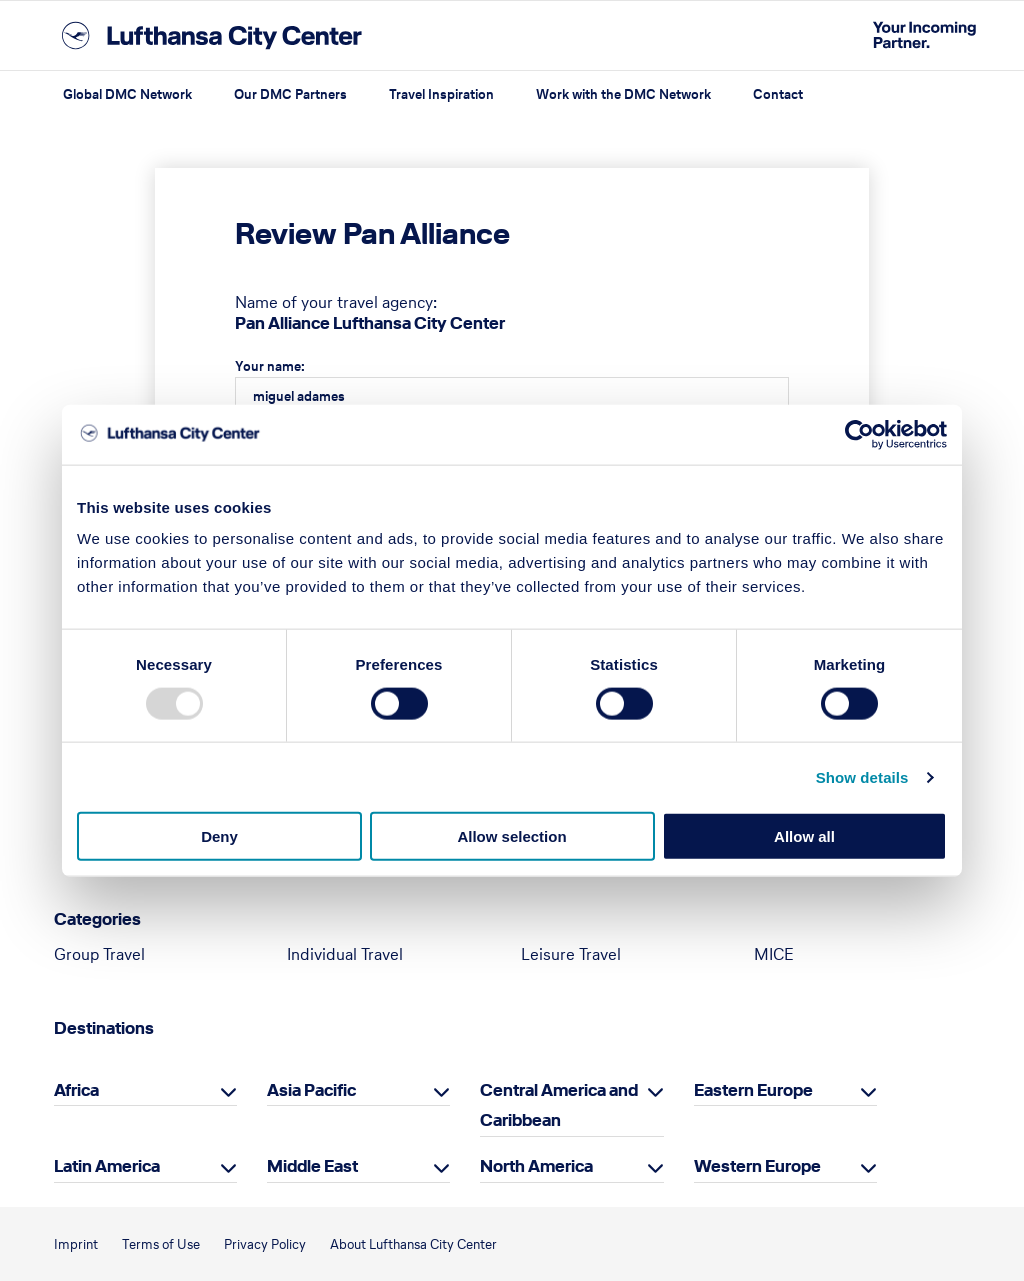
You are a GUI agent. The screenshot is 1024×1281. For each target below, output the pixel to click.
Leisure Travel (571, 954)
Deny (219, 836)
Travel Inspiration (441, 94)
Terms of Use (161, 1244)
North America (536, 1166)
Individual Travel (345, 954)
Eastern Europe (753, 1090)
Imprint (76, 1244)
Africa (76, 1090)
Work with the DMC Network (623, 94)
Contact (778, 94)
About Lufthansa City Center (413, 1244)
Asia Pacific (311, 1090)
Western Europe (757, 1166)
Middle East (312, 1166)
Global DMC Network (127, 94)
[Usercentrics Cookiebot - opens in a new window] (859, 434)
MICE (774, 954)
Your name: (270, 366)
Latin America (107, 1166)
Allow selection (511, 836)
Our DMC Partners (290, 94)
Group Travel (99, 954)
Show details (862, 776)
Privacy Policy (265, 1244)
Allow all (804, 836)
